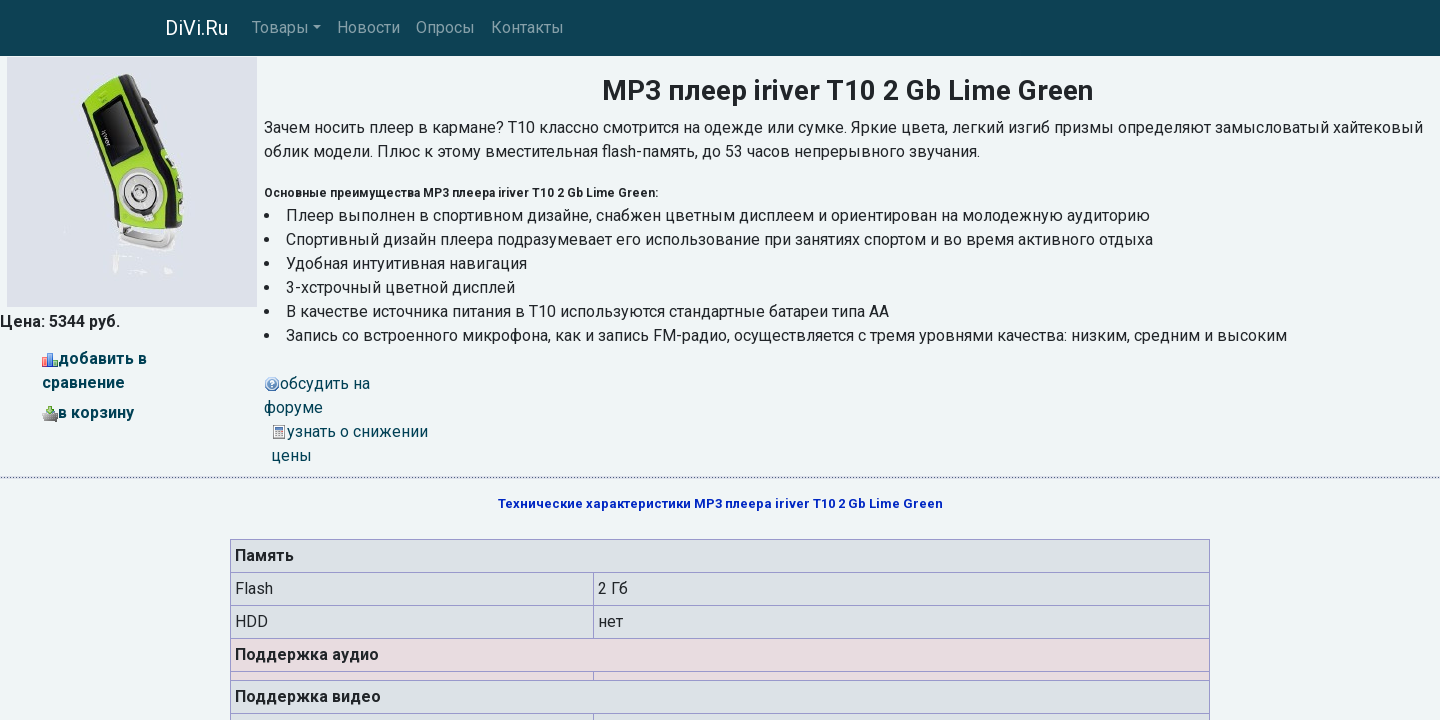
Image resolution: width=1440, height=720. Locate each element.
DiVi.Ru (196, 28)
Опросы (445, 27)
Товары (280, 27)
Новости (368, 27)
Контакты (527, 27)
